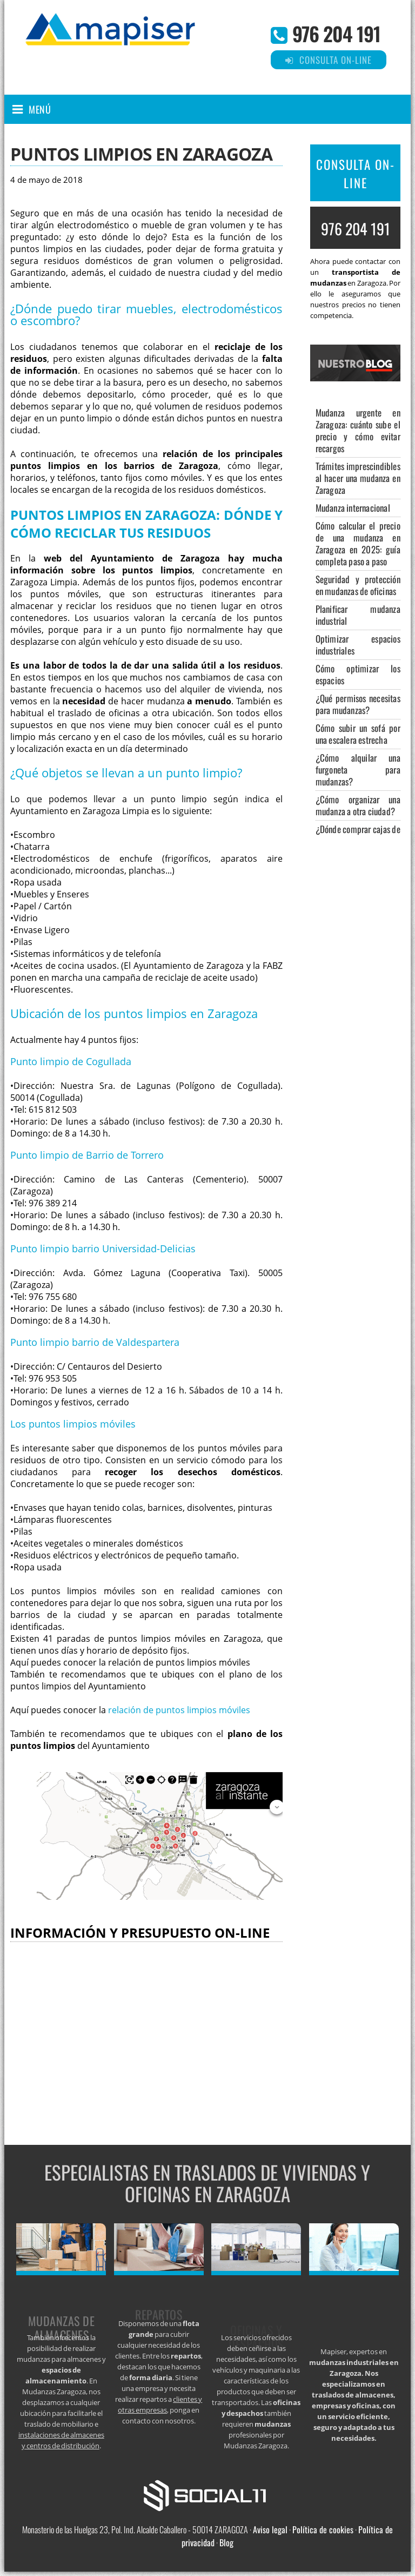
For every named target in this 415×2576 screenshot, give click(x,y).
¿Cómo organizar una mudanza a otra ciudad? (358, 805)
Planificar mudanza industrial (358, 615)
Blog (226, 2542)
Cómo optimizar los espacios (358, 674)
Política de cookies (322, 2529)
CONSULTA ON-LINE (355, 173)
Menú (40, 109)
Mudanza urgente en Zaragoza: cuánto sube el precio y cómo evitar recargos (358, 430)
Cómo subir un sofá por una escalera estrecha (358, 734)
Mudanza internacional (353, 507)
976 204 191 (336, 33)
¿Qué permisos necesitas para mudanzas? (358, 704)
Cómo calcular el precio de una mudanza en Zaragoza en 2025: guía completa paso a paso (358, 543)
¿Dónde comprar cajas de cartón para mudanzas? (358, 835)
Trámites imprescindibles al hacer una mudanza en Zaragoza (358, 478)
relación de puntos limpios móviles (179, 1710)
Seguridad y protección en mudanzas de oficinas (358, 585)
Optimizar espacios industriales (358, 644)
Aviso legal (270, 2529)
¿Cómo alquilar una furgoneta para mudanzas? (358, 769)
